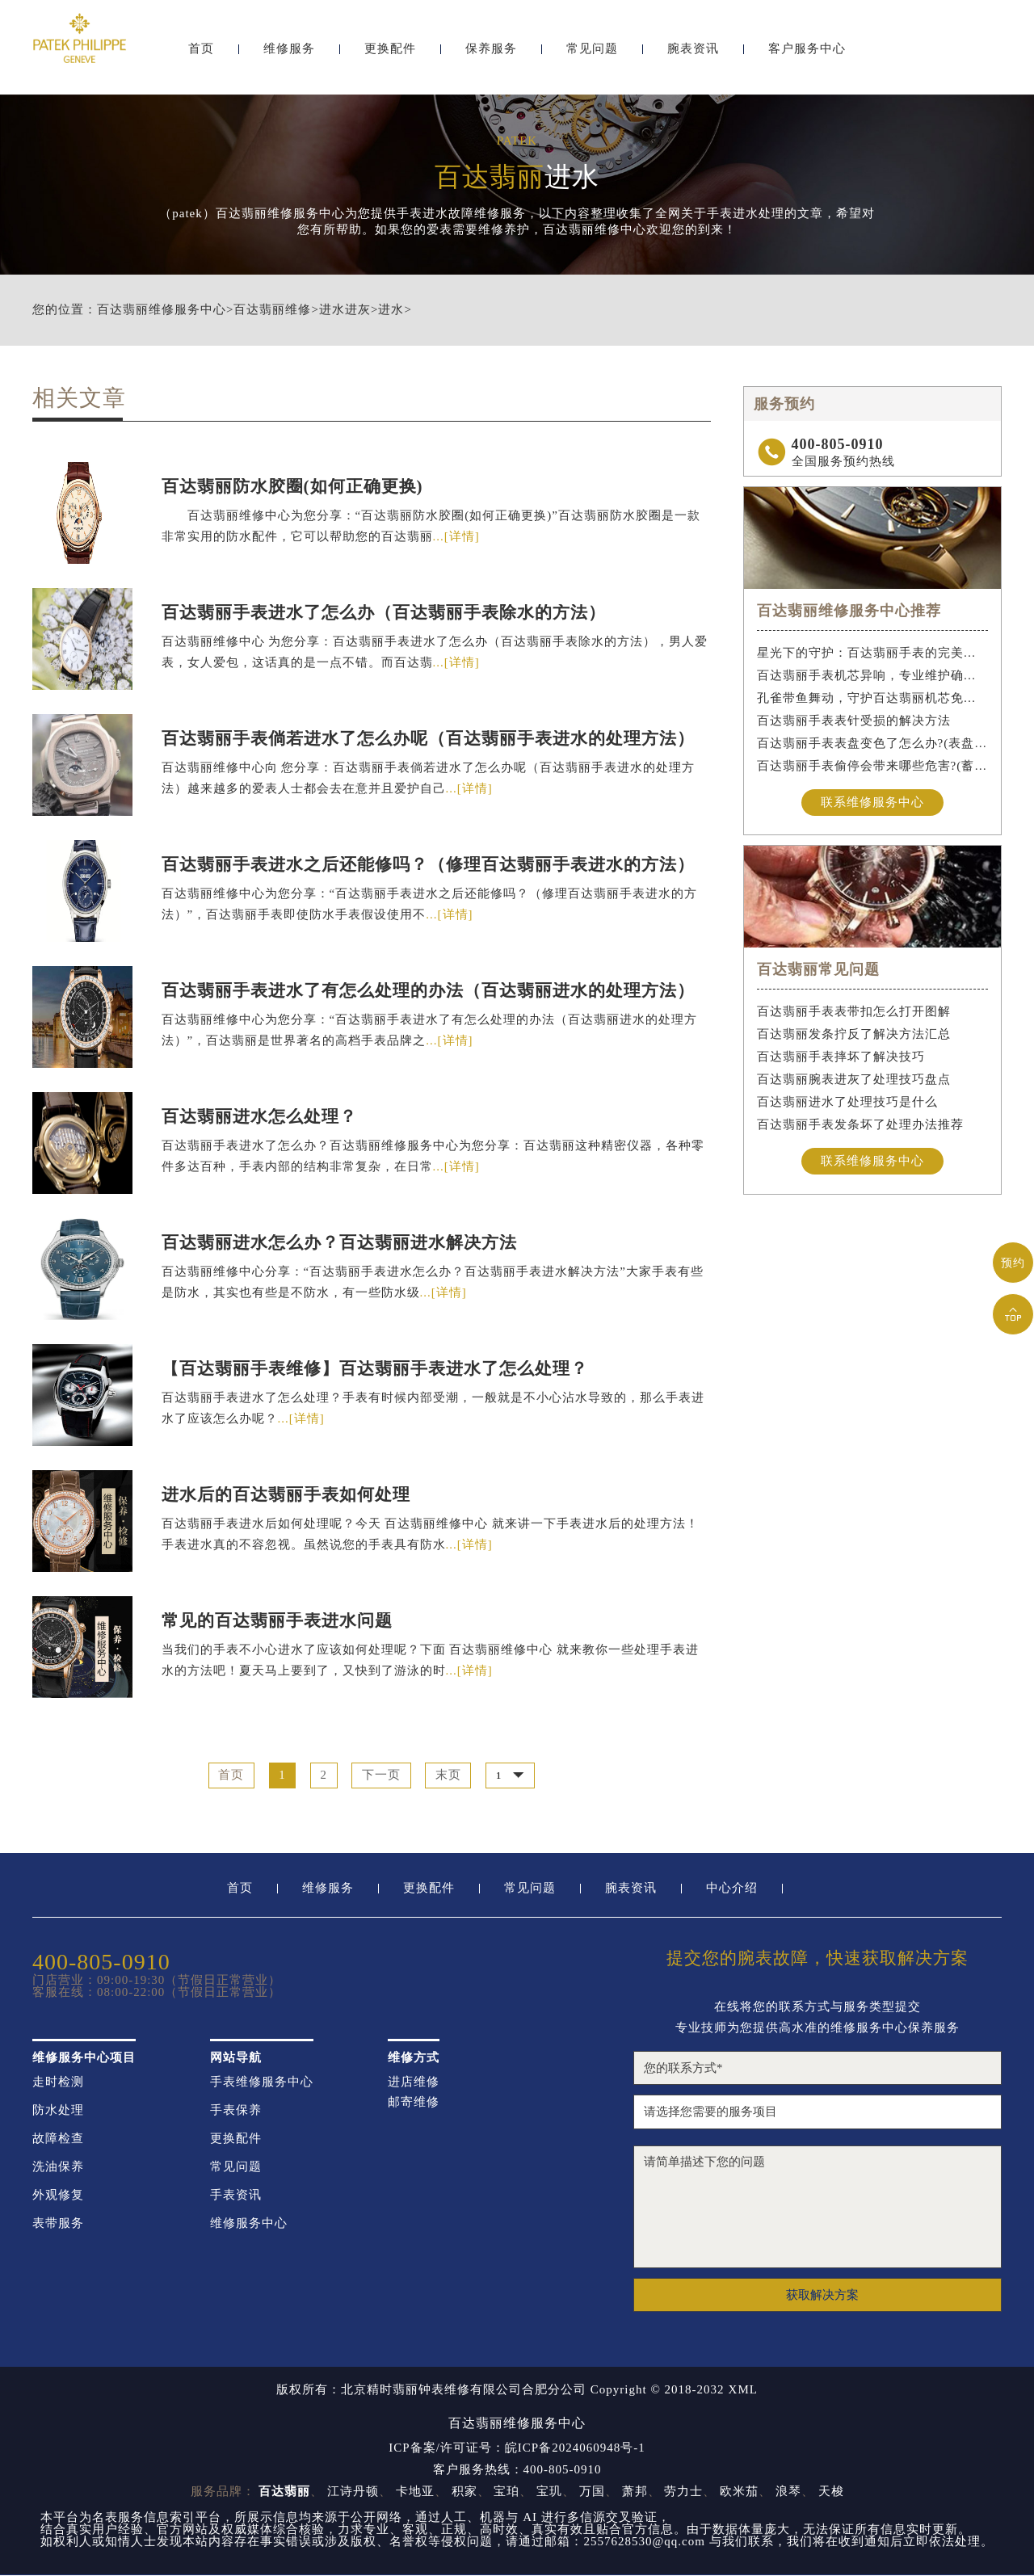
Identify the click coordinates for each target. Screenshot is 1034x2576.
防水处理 (58, 2111)
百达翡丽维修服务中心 (161, 310)
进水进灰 (345, 310)
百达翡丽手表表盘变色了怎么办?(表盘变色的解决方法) (873, 743)
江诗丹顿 (353, 2492)
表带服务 (58, 2224)
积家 (464, 2492)
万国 (592, 2492)
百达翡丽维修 (272, 310)
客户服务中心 (807, 54)
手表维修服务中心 (261, 2083)
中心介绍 (732, 1889)
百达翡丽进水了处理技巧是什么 (847, 1102)
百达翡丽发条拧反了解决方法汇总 (854, 1034)
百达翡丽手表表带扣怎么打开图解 (854, 1012)
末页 (450, 1776)
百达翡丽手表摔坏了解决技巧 (841, 1057)
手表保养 (236, 2111)
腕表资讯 (693, 54)
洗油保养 (58, 2168)
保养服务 (491, 54)
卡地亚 (415, 2492)
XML (743, 2391)
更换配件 (390, 54)
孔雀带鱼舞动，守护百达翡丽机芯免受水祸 (873, 697)
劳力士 (683, 2492)
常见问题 (592, 54)
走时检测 (58, 2083)
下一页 (382, 1776)
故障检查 (58, 2139)
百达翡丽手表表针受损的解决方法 (854, 720)
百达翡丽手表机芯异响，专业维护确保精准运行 (873, 675)
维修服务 (289, 54)
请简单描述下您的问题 (817, 2207)
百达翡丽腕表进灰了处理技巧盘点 (854, 1080)
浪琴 (788, 2492)
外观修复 (58, 2196)
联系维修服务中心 (872, 802)
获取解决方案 (822, 2294)
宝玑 (549, 2492)
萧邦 (635, 2492)
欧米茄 (739, 2492)
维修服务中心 (249, 2224)
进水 (391, 310)
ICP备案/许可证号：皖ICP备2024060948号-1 (517, 2449)
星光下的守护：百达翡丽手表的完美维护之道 (873, 652)
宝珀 (506, 2492)
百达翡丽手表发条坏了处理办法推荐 (860, 1125)
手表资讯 (236, 2196)
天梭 (831, 2492)
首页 (201, 54)
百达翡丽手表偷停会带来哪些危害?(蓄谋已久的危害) (873, 765)
